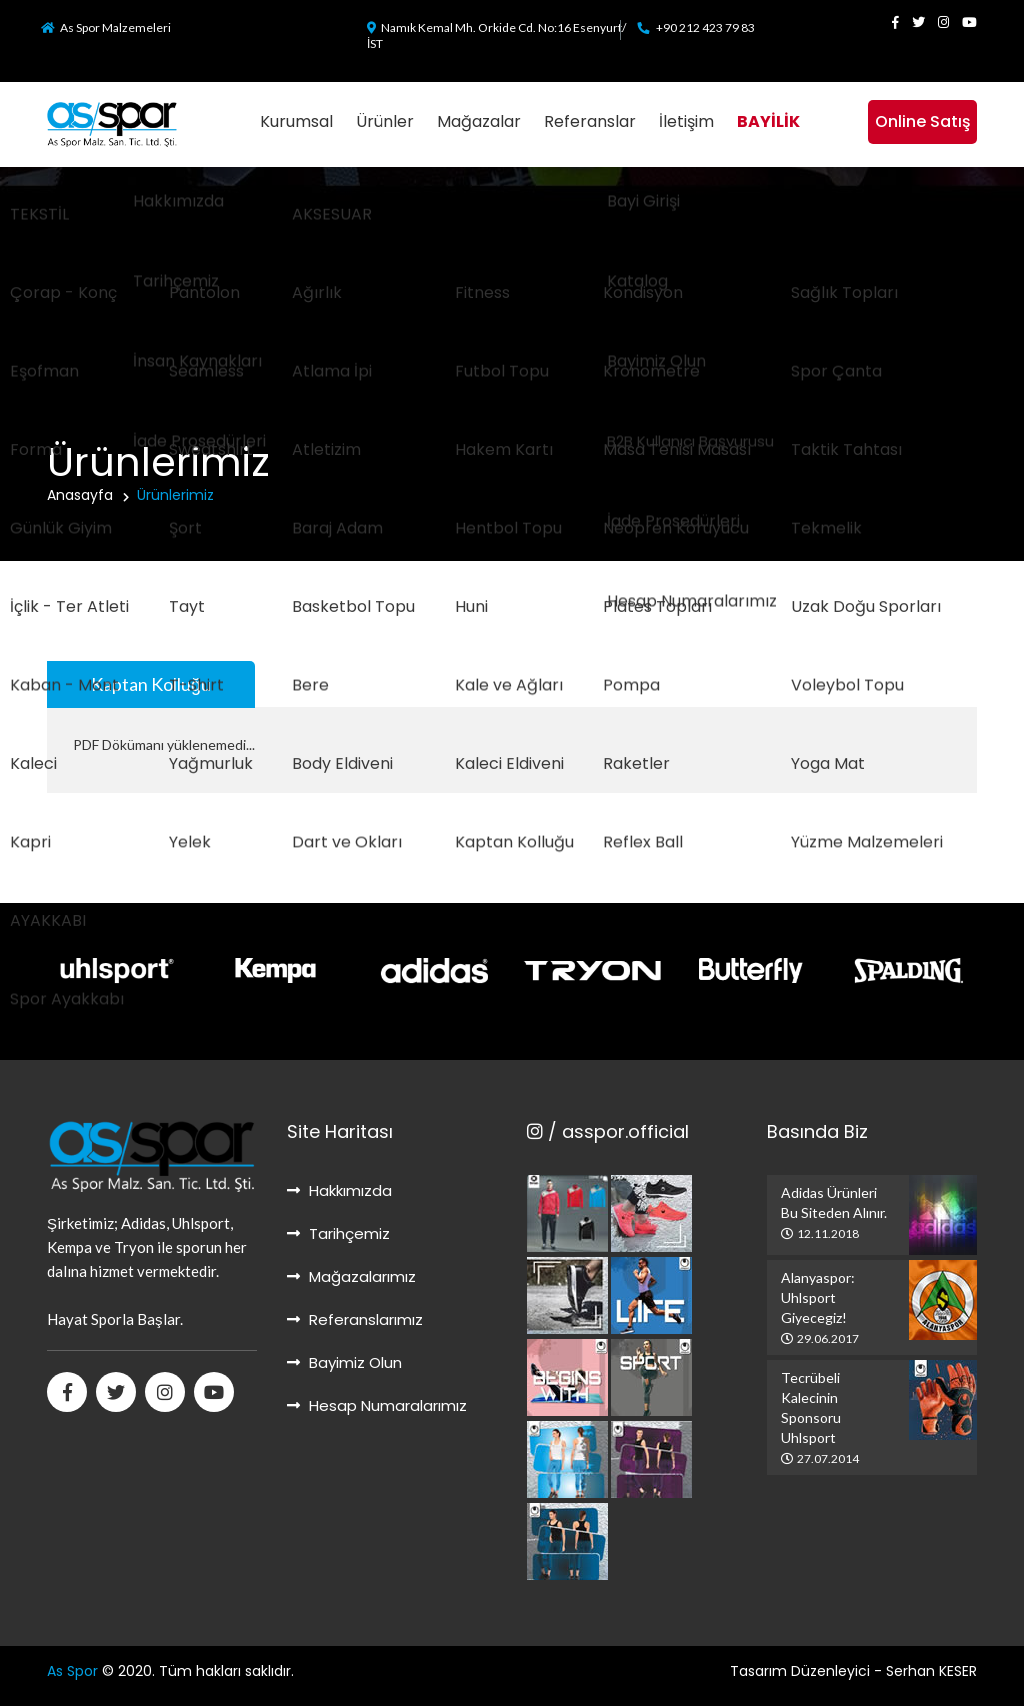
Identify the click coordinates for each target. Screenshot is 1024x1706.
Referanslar (590, 121)
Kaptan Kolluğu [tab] (151, 684)
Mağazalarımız (351, 1276)
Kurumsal (296, 121)
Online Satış (923, 121)
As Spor (72, 1671)
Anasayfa (80, 495)
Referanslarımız (355, 1319)
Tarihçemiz (338, 1233)
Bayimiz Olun (344, 1362)
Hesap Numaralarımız (377, 1405)
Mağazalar (479, 121)
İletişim (686, 121)
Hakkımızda (339, 1190)
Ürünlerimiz (175, 495)
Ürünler (385, 121)
